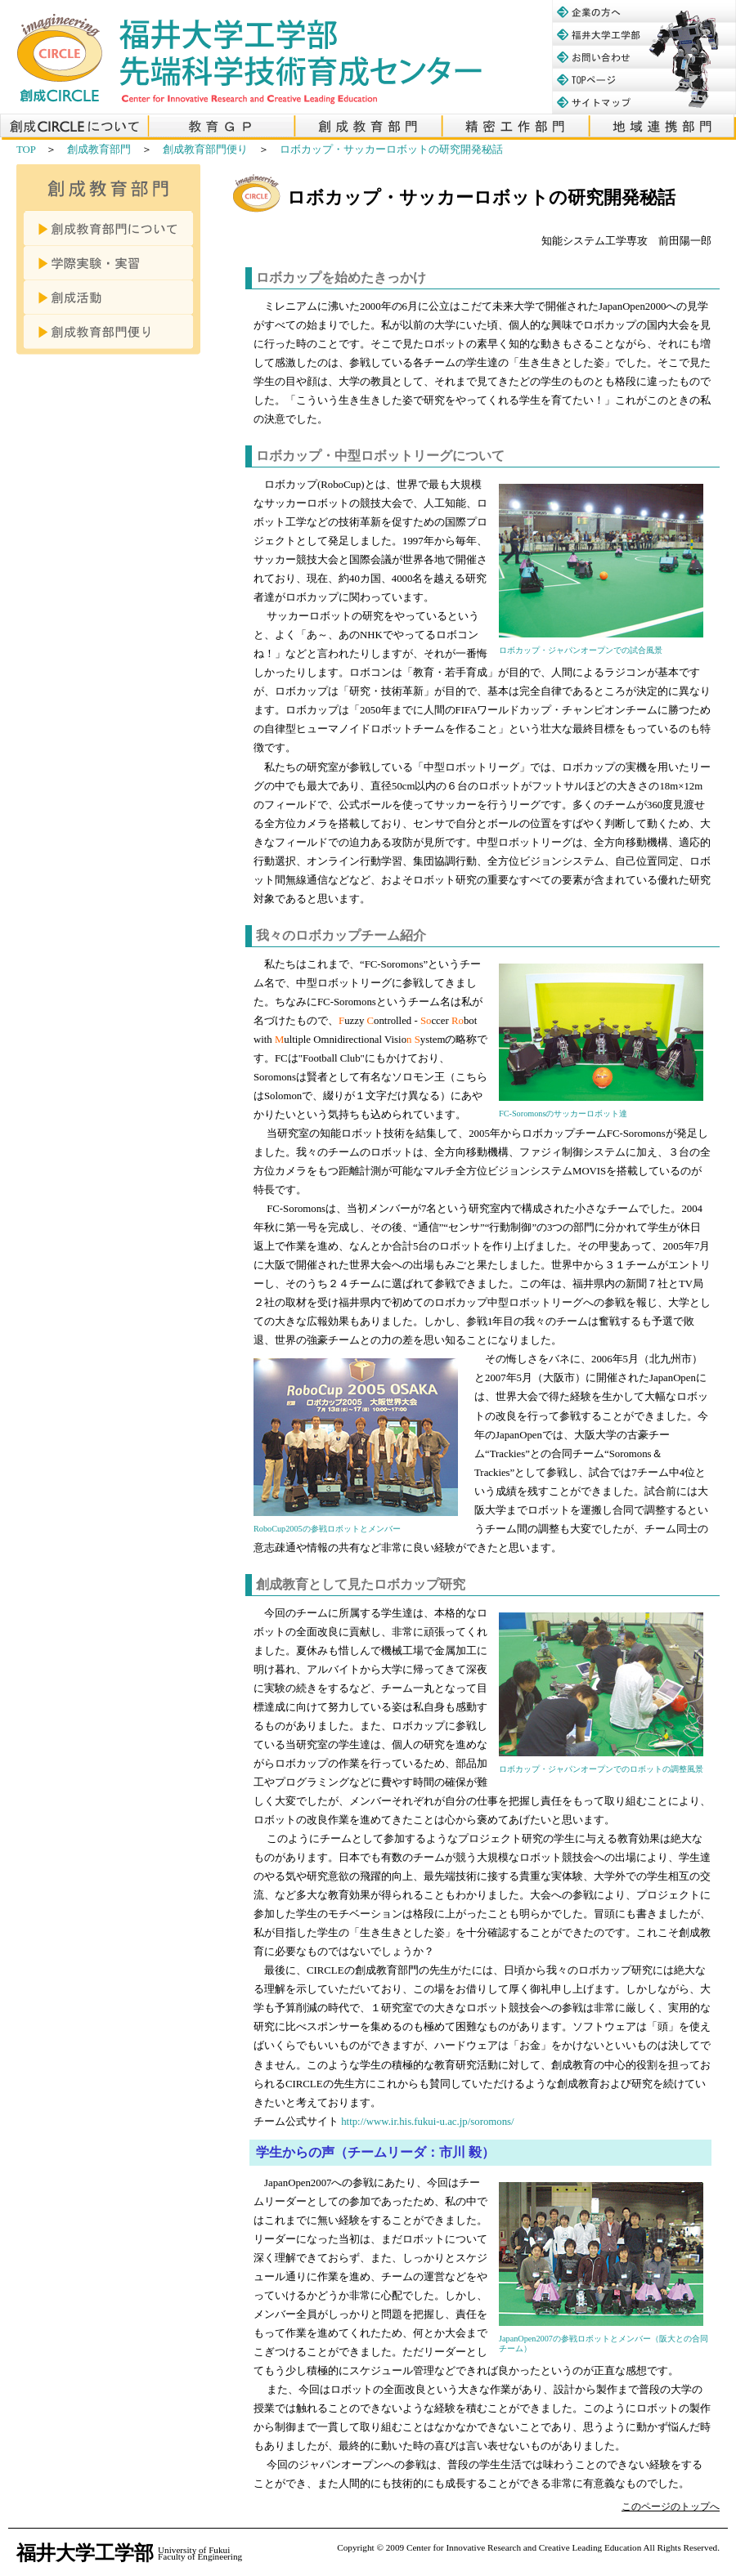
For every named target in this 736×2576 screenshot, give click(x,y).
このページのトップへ (671, 2506)
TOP (25, 149)
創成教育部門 (99, 149)
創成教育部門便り (205, 149)
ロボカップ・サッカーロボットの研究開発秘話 (391, 149)
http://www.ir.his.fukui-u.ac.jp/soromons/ (427, 2121)
